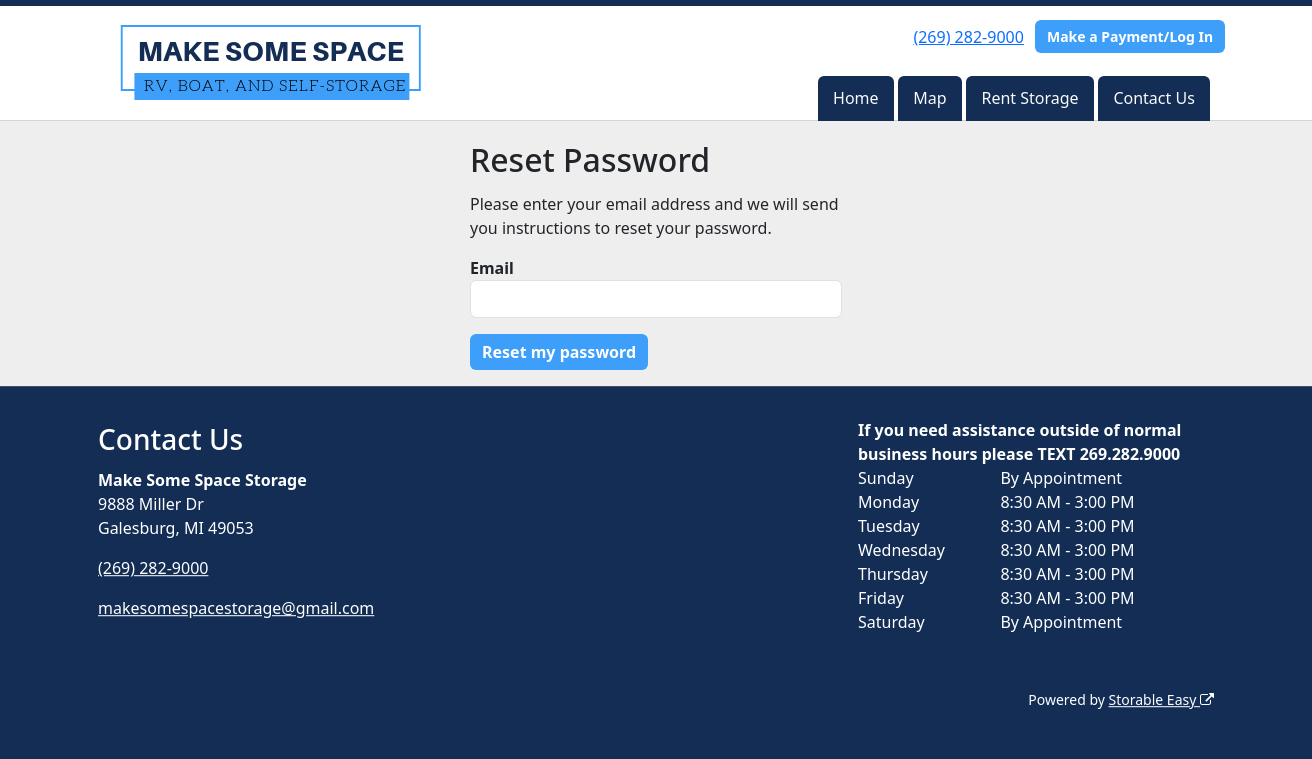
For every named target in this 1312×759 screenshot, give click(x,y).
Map (929, 98)
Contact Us (1153, 98)
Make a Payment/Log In (1130, 36)
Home (856, 98)
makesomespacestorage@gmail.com (236, 608)
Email (492, 268)
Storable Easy (1161, 699)
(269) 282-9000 (968, 37)
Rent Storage (1029, 98)
